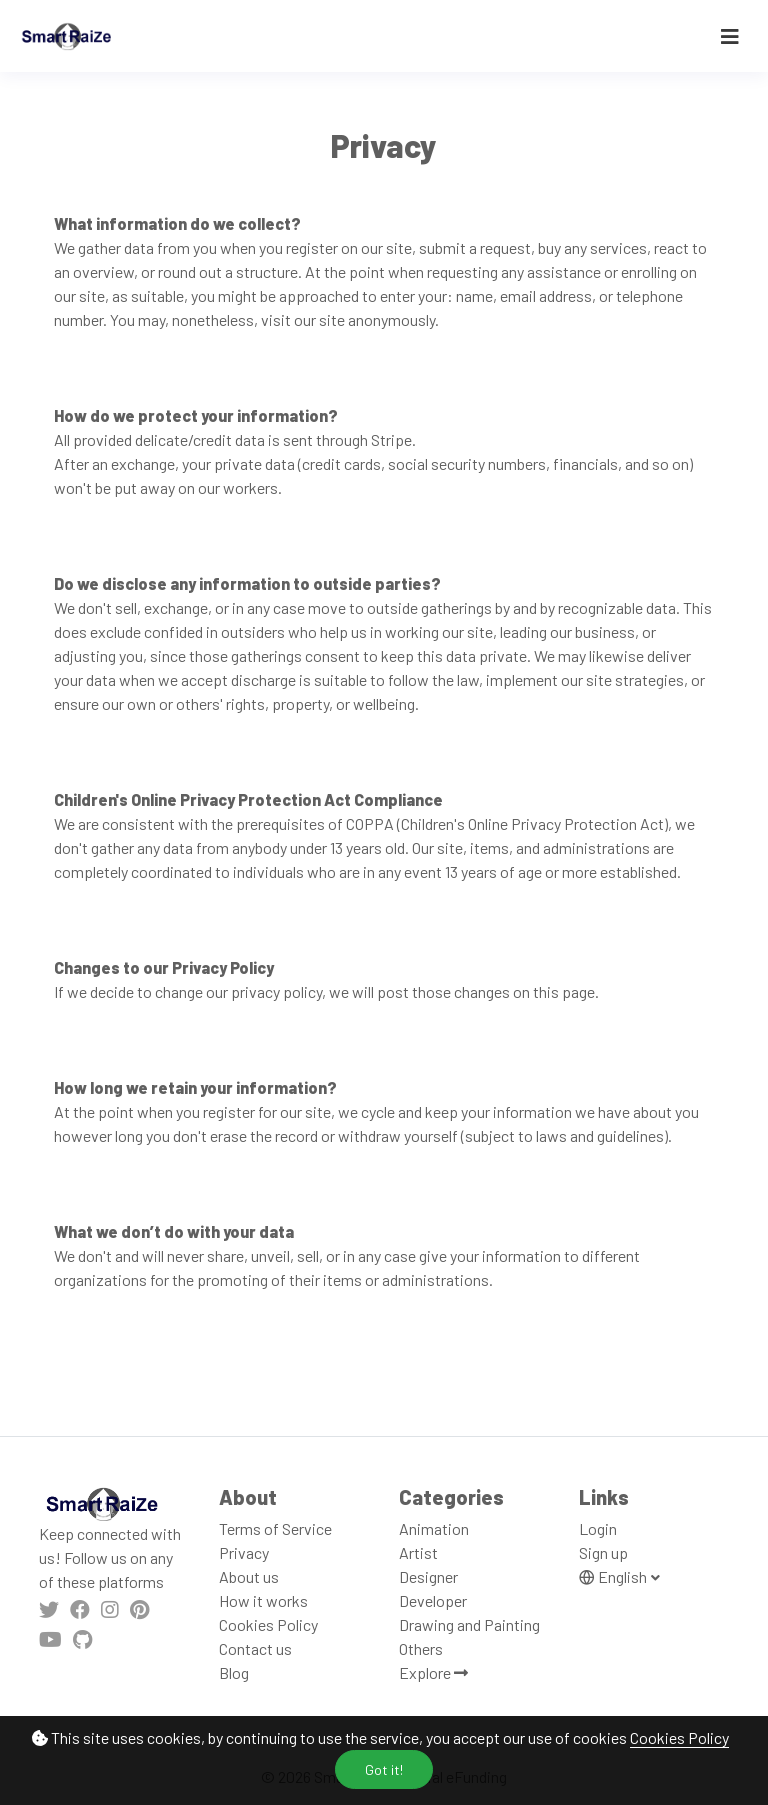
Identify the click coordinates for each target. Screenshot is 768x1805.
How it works (263, 1600)
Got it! (384, 1769)
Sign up (603, 1552)
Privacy (244, 1552)
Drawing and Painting (469, 1624)
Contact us (255, 1648)
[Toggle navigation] (730, 36)
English (614, 1576)
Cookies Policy (679, 1737)
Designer (428, 1576)
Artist (418, 1552)
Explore (433, 1672)
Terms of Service (275, 1528)
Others (421, 1648)
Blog (234, 1672)
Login (598, 1528)
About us (249, 1576)
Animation (434, 1528)
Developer (433, 1600)
